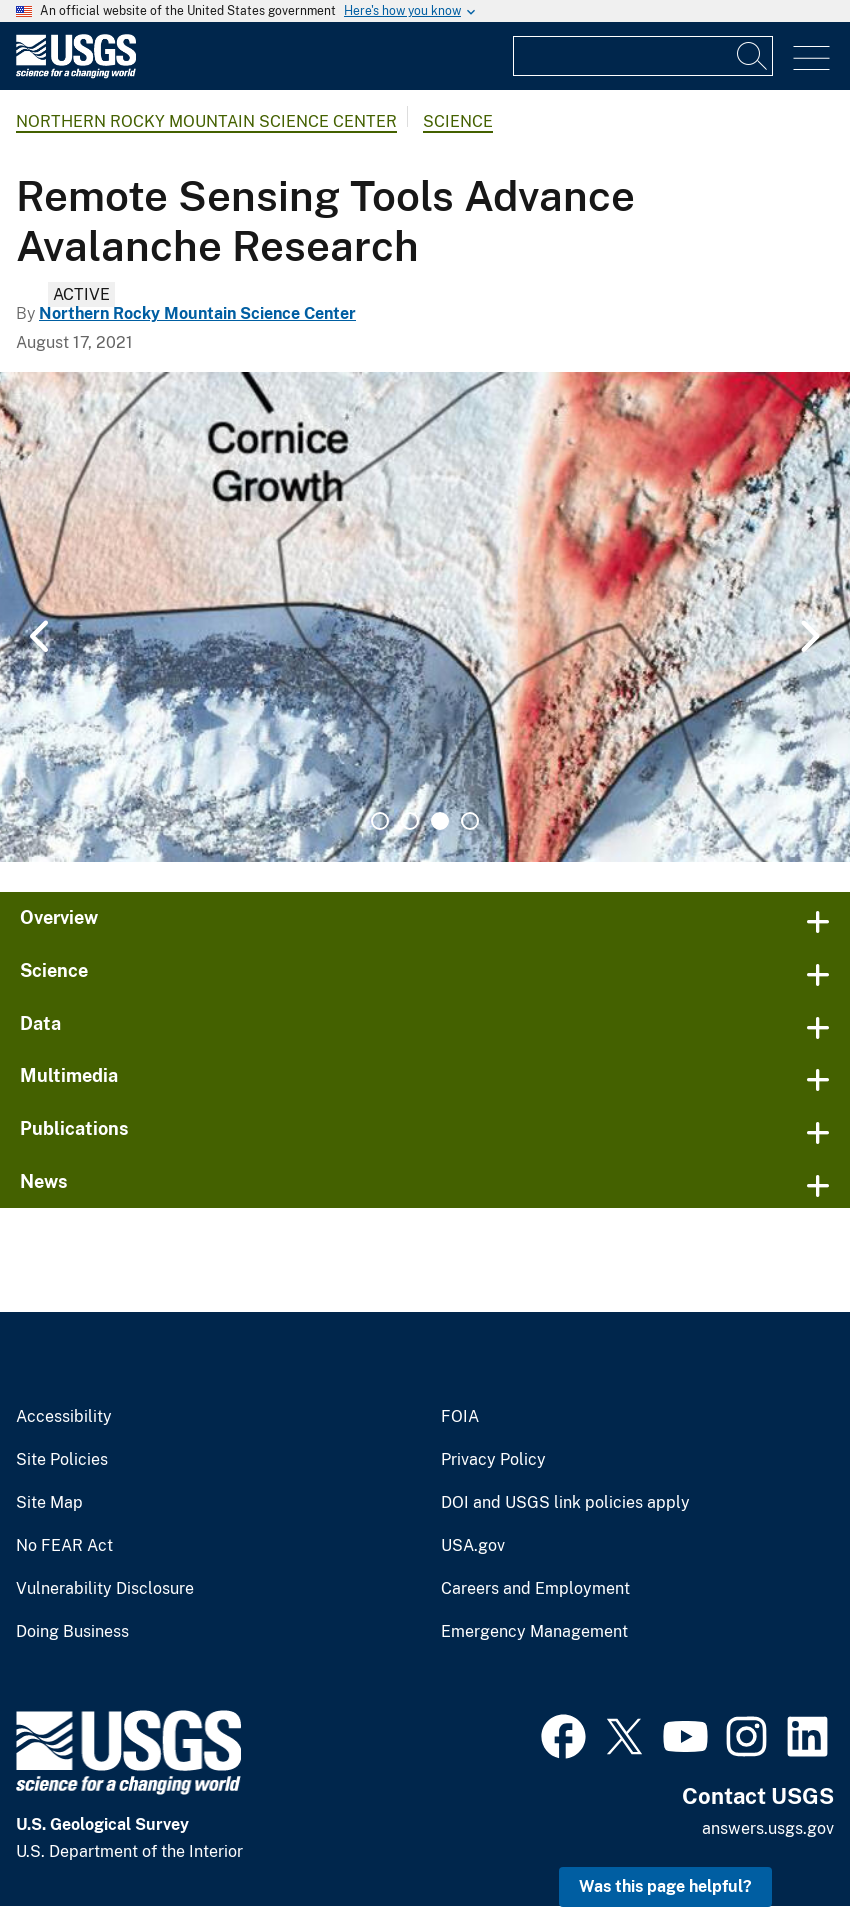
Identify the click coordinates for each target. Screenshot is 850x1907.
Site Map (49, 1503)
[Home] (76, 73)
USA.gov (473, 1546)
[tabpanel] (425, 617)
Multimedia (69, 1075)
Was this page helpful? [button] (665, 1886)
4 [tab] (470, 821)
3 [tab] (440, 821)
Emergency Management (534, 1632)
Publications (74, 1128)
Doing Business (72, 1632)
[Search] (753, 56)
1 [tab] (380, 821)
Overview (59, 917)
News (44, 1181)
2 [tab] (410, 821)
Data (40, 1023)
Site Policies (62, 1460)
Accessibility (64, 1417)
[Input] (643, 56)
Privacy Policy (493, 1460)
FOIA (460, 1417)
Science (458, 121)
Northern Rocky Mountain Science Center (206, 121)
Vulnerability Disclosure (105, 1589)
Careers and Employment (535, 1589)
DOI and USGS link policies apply (565, 1503)
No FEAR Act (64, 1546)
